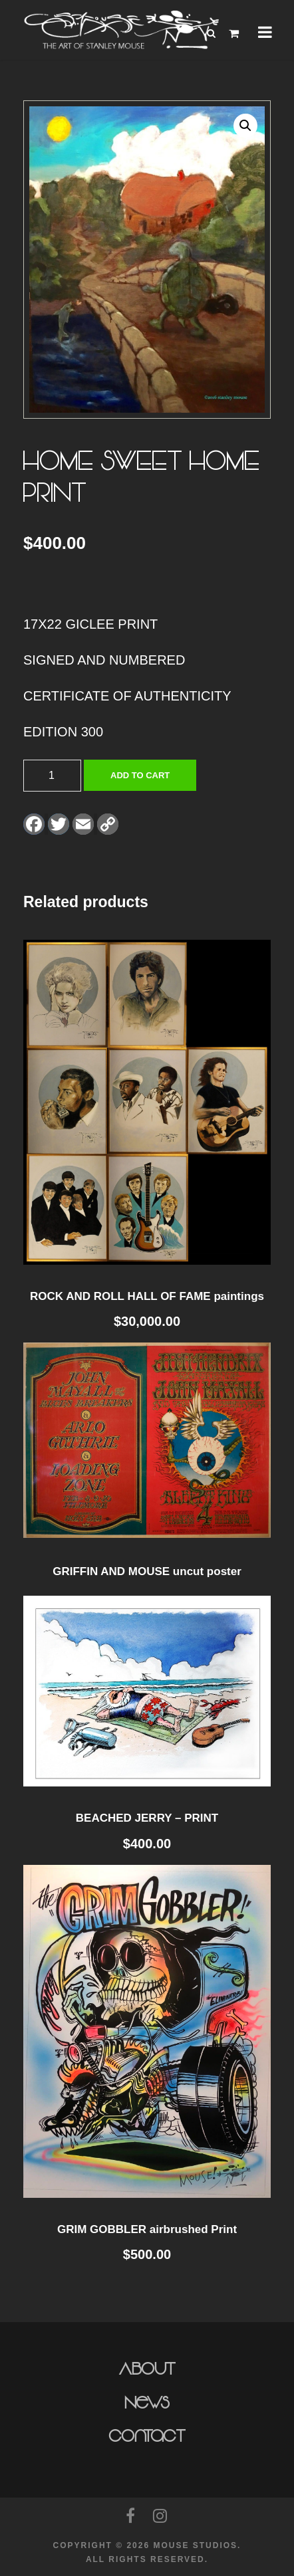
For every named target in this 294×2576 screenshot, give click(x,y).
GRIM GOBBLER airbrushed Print (147, 2229)
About (147, 2369)
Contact (147, 2436)
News (147, 2403)
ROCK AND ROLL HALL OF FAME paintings (147, 1296)
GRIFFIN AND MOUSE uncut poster (147, 1571)
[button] (245, 126)
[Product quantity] (52, 776)
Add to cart (140, 775)
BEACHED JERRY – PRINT (147, 1818)
